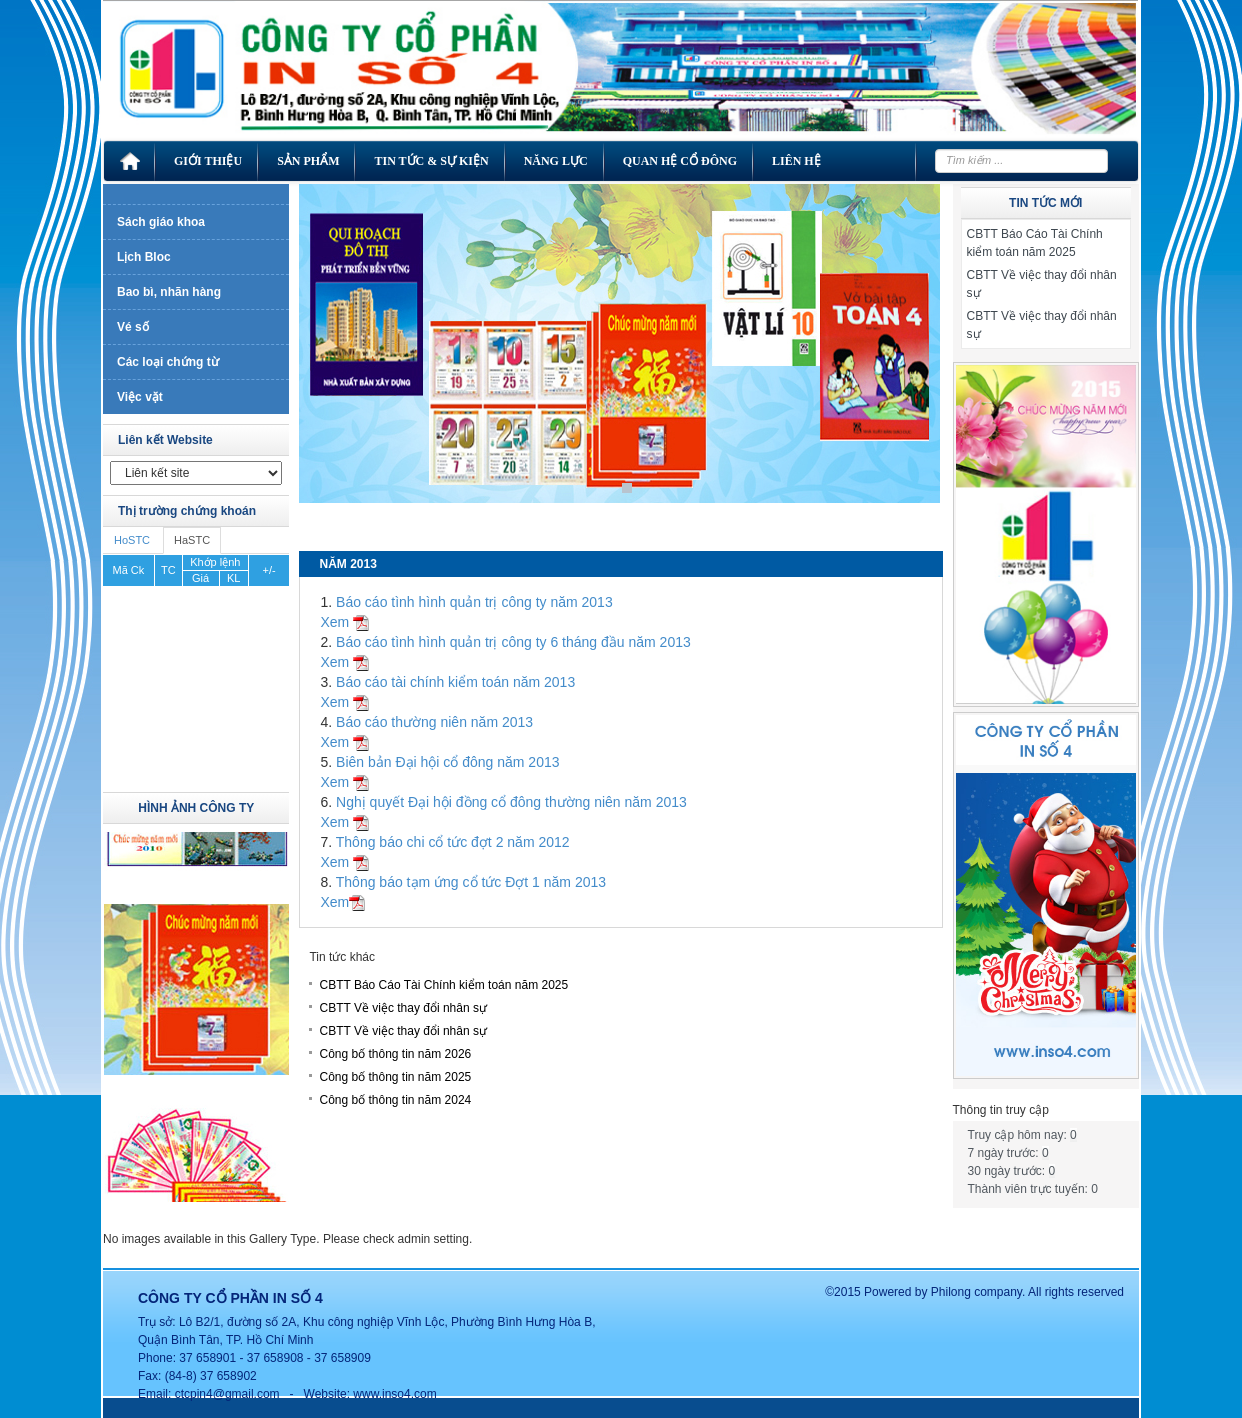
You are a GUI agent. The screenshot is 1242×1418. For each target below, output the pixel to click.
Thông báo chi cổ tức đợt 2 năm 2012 (453, 842)
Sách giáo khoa (161, 222)
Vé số (133, 327)
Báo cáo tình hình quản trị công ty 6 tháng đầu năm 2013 (513, 642)
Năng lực (556, 161)
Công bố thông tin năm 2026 (395, 1054)
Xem (344, 622)
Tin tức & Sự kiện (431, 161)
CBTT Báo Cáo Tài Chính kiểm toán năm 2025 (443, 985)
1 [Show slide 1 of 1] (627, 488)
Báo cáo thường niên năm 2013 (434, 722)
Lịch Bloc (144, 257)
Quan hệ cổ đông (680, 161)
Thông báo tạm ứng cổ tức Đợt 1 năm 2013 (471, 882)
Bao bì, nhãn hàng (169, 292)
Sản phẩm (308, 161)
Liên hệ (796, 161)
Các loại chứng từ (168, 362)
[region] (619, 358)
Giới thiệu (208, 161)
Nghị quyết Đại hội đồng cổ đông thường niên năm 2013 (511, 802)
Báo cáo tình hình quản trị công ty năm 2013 (474, 602)
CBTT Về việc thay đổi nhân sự (403, 1008)
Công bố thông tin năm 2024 (395, 1100)
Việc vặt (140, 397)
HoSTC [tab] (132, 540)
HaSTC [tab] (192, 540)
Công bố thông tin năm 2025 (395, 1077)
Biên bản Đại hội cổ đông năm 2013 (447, 762)
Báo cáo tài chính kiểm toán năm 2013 (455, 682)
